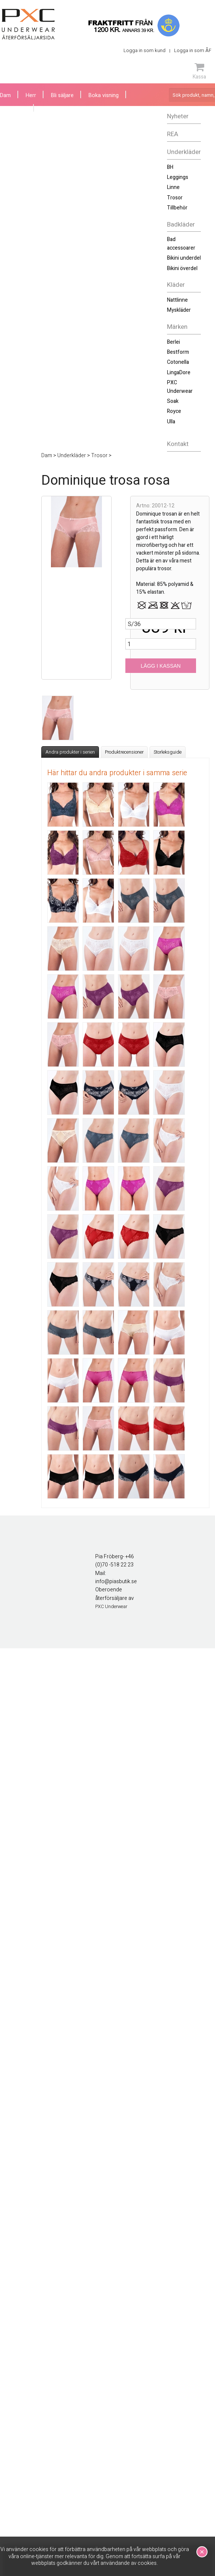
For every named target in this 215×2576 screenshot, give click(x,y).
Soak (173, 401)
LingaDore (178, 372)
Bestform (178, 352)
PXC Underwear (180, 387)
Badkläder (181, 224)
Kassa (199, 71)
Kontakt (178, 444)
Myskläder (179, 310)
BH (170, 167)
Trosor (175, 198)
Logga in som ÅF (192, 50)
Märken (177, 326)
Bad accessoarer (181, 243)
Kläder (176, 284)
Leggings (177, 177)
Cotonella (178, 362)
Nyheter (178, 116)
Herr (31, 95)
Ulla (171, 422)
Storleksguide (168, 752)
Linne (173, 187)
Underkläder (184, 152)
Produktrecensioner (124, 752)
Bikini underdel (184, 258)
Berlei (173, 342)
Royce (174, 411)
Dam (5, 95)
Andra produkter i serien (70, 752)
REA (172, 134)
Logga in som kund (144, 50)
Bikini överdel (182, 268)
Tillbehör (177, 208)
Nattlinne (177, 300)
